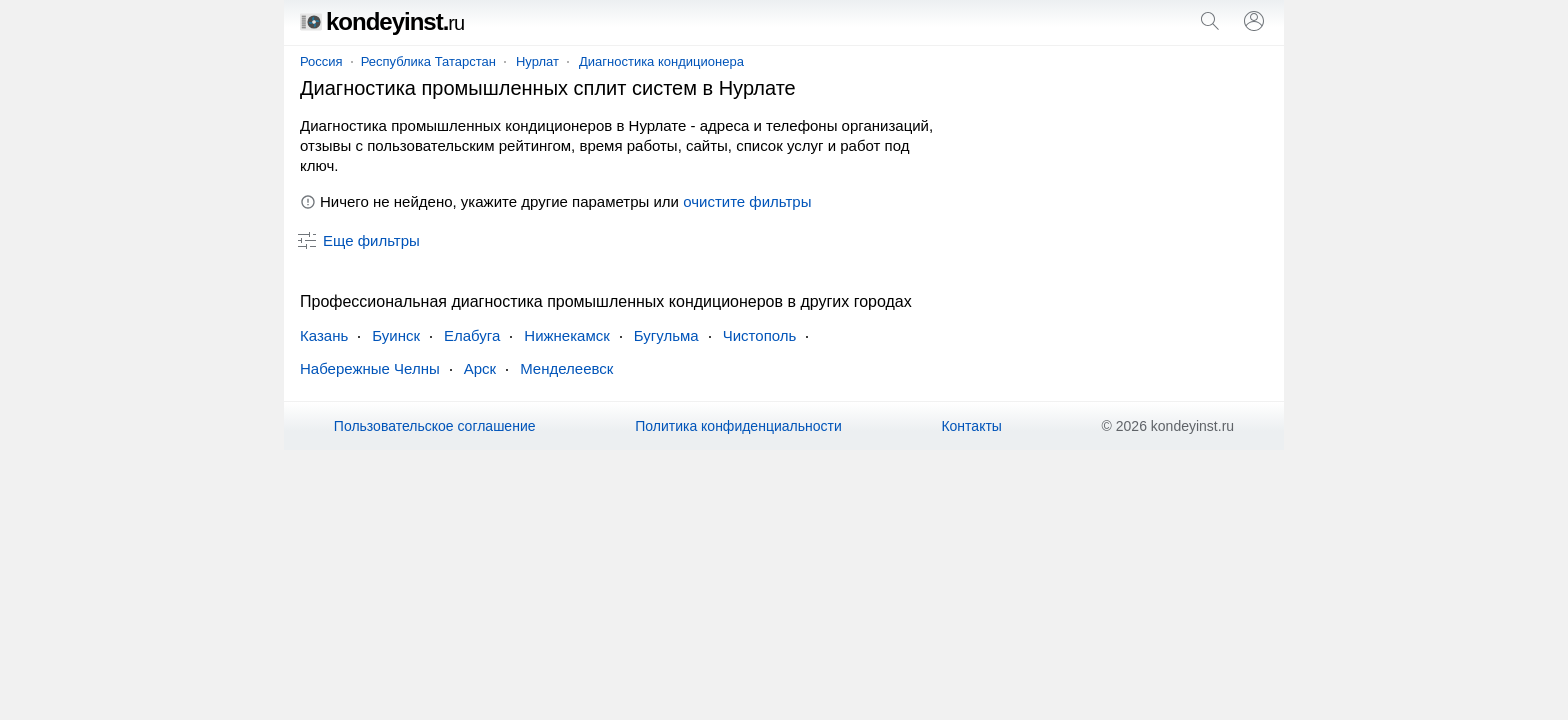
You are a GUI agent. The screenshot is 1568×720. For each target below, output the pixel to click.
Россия (321, 61)
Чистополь (760, 335)
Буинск (396, 335)
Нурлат (537, 61)
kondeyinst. (382, 21)
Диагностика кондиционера (661, 61)
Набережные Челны (370, 368)
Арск (480, 368)
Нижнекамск (566, 335)
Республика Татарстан (428, 61)
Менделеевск (566, 368)
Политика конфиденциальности (738, 426)
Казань (324, 335)
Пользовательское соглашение (435, 426)
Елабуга (472, 335)
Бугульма (666, 335)
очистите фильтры (747, 201)
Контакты (971, 426)
